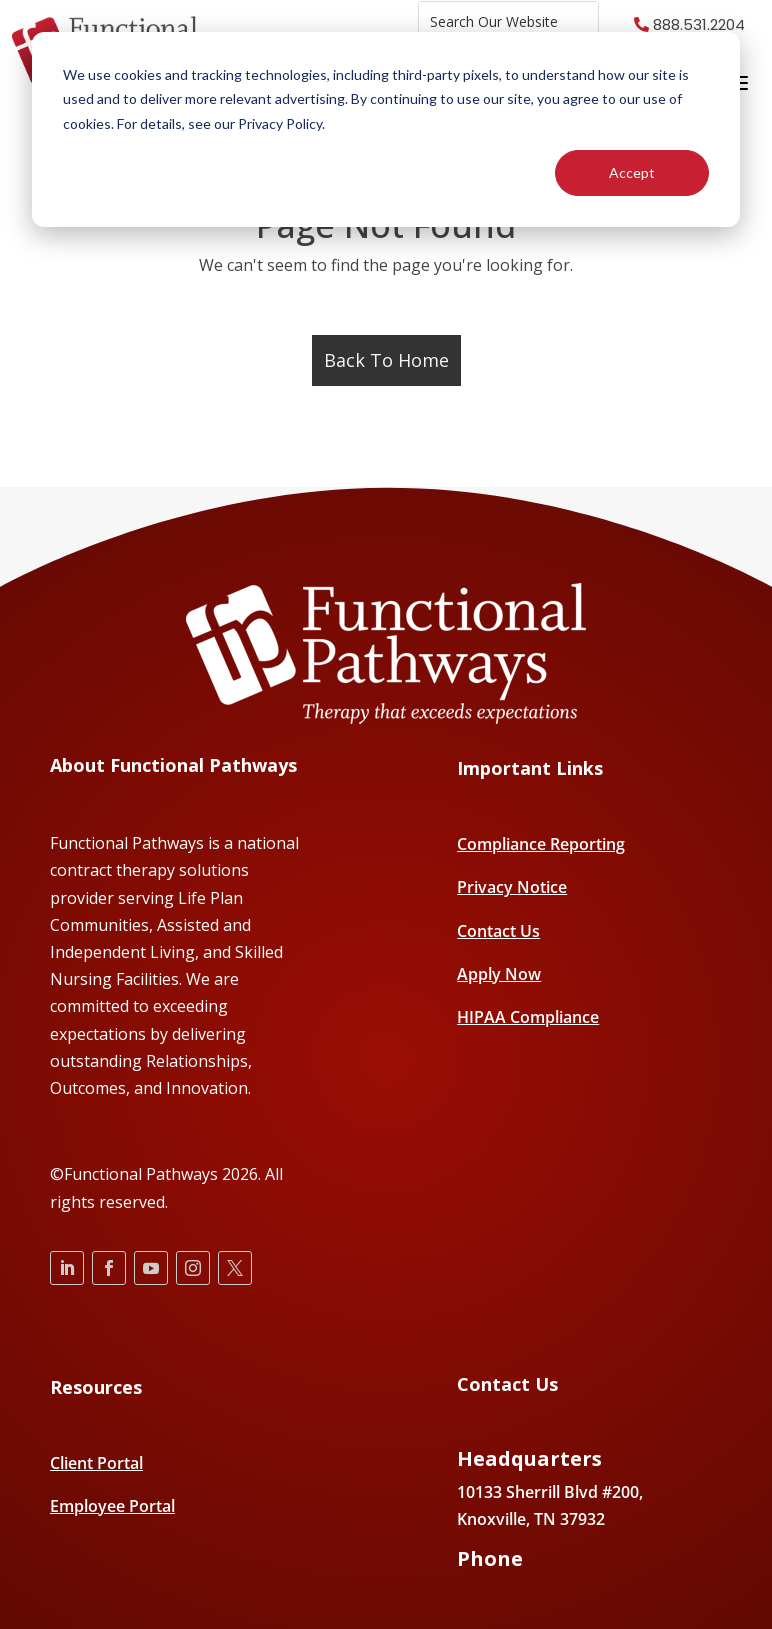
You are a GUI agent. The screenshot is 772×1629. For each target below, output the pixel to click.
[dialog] (386, 129)
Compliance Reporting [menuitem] (541, 844)
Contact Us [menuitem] (498, 931)
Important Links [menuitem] (530, 768)
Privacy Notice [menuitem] (512, 887)
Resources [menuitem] (96, 1387)
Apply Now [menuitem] (499, 974)
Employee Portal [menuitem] (112, 1506)
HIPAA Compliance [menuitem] (528, 1017)
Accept (632, 172)
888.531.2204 (699, 24)
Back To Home (386, 360)
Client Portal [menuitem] (96, 1463)
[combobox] (508, 21)
